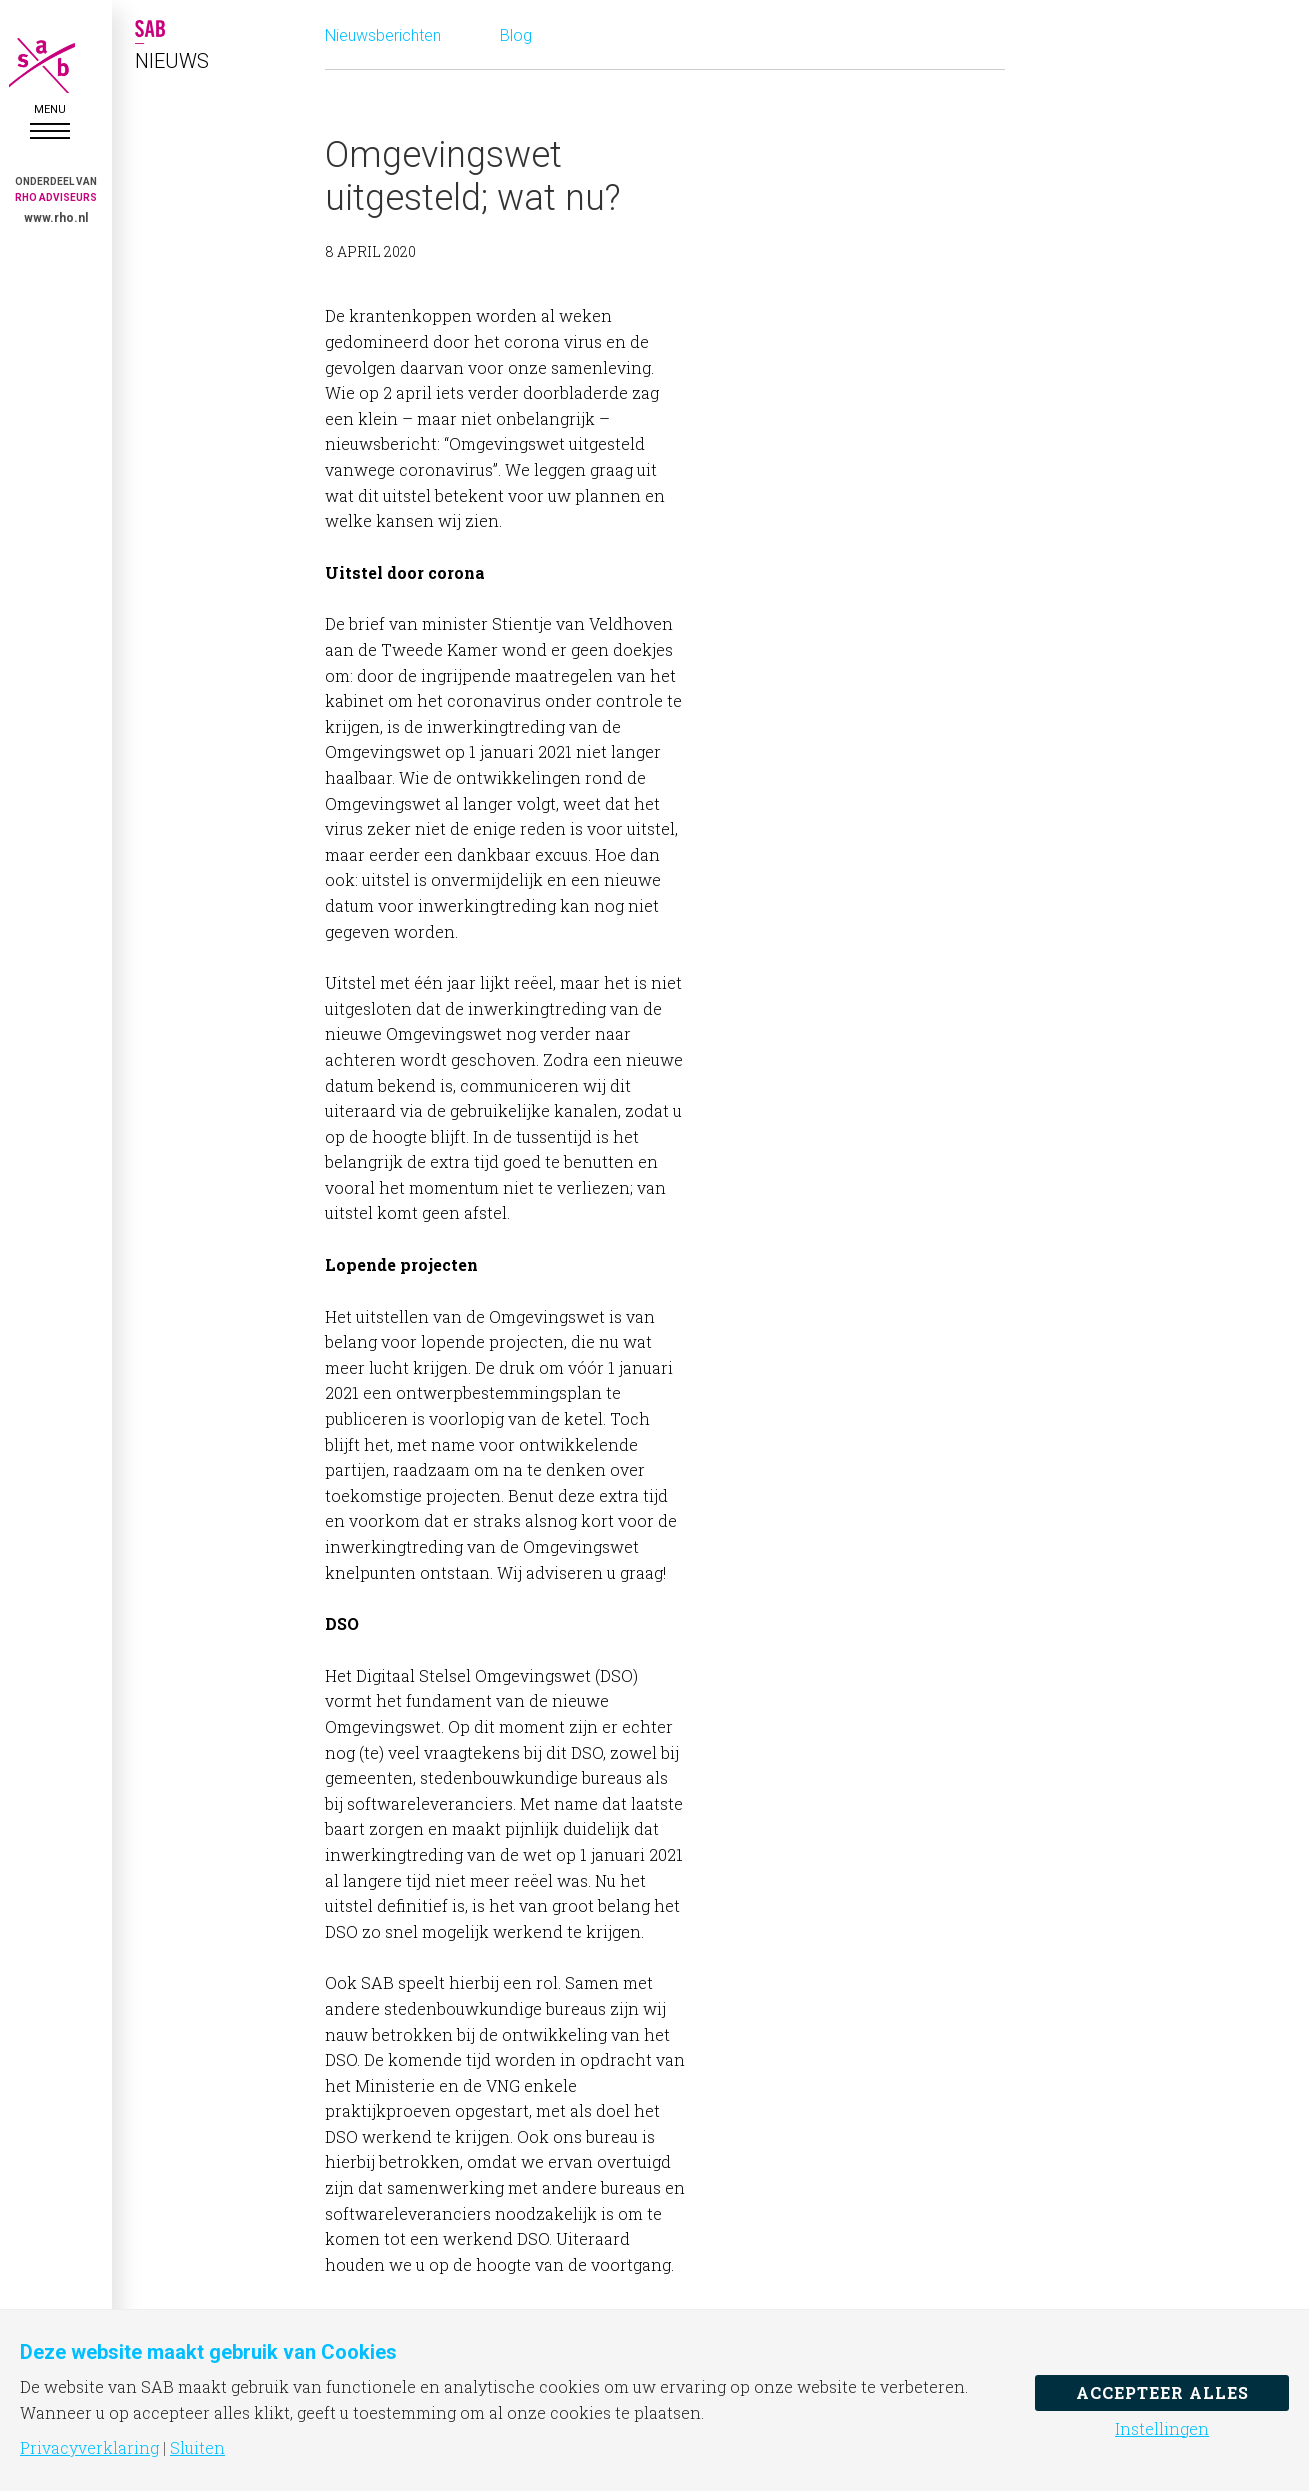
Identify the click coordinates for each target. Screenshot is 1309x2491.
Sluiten (197, 2448)
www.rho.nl (56, 218)
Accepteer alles (1162, 2392)
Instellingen (1162, 2429)
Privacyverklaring (89, 2448)
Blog (516, 35)
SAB (50, 65)
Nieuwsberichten (383, 35)
